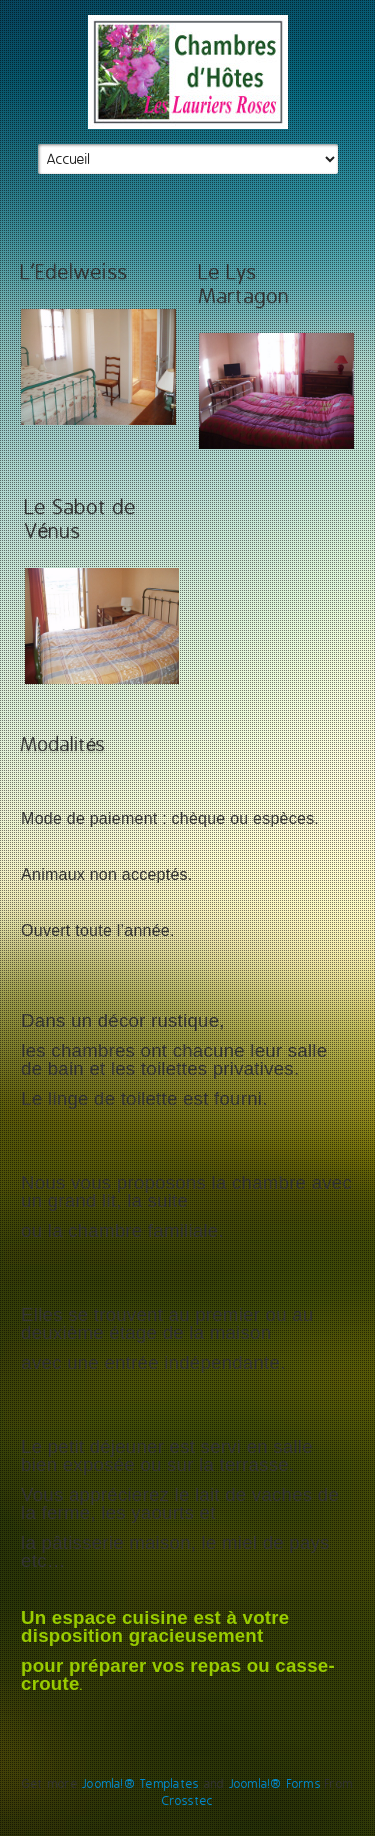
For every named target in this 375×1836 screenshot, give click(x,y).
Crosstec (188, 1801)
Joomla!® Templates (140, 1784)
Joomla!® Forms (275, 1784)
